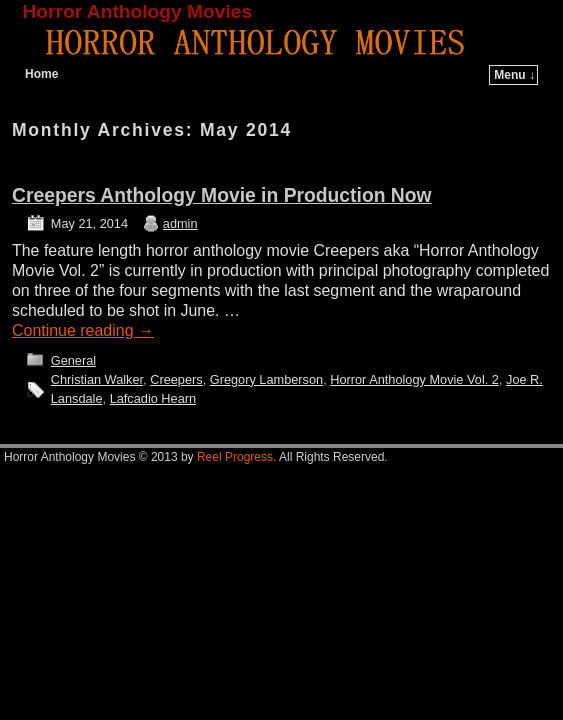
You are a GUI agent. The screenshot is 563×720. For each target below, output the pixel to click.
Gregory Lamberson (266, 379)
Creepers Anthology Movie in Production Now (222, 195)
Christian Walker (97, 379)
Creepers (176, 379)
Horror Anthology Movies (138, 11)
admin (180, 223)
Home (41, 74)
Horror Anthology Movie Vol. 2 (414, 379)
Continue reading (83, 330)
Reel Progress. (236, 457)
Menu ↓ (514, 75)
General (73, 360)
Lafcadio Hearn (153, 398)
